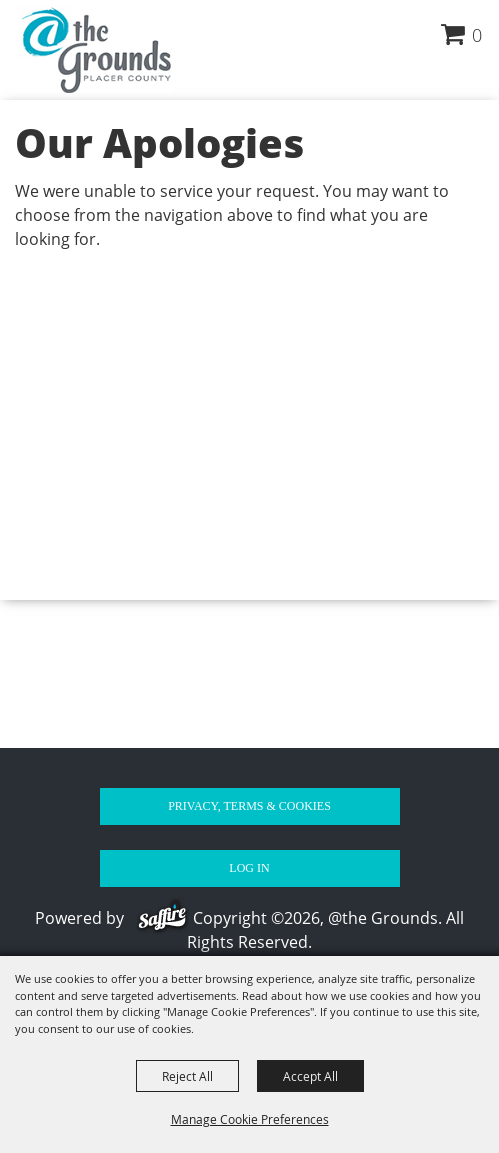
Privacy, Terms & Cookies (249, 806)
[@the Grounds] (94, 49)
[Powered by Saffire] (164, 918)
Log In (249, 868)
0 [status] (477, 35)
